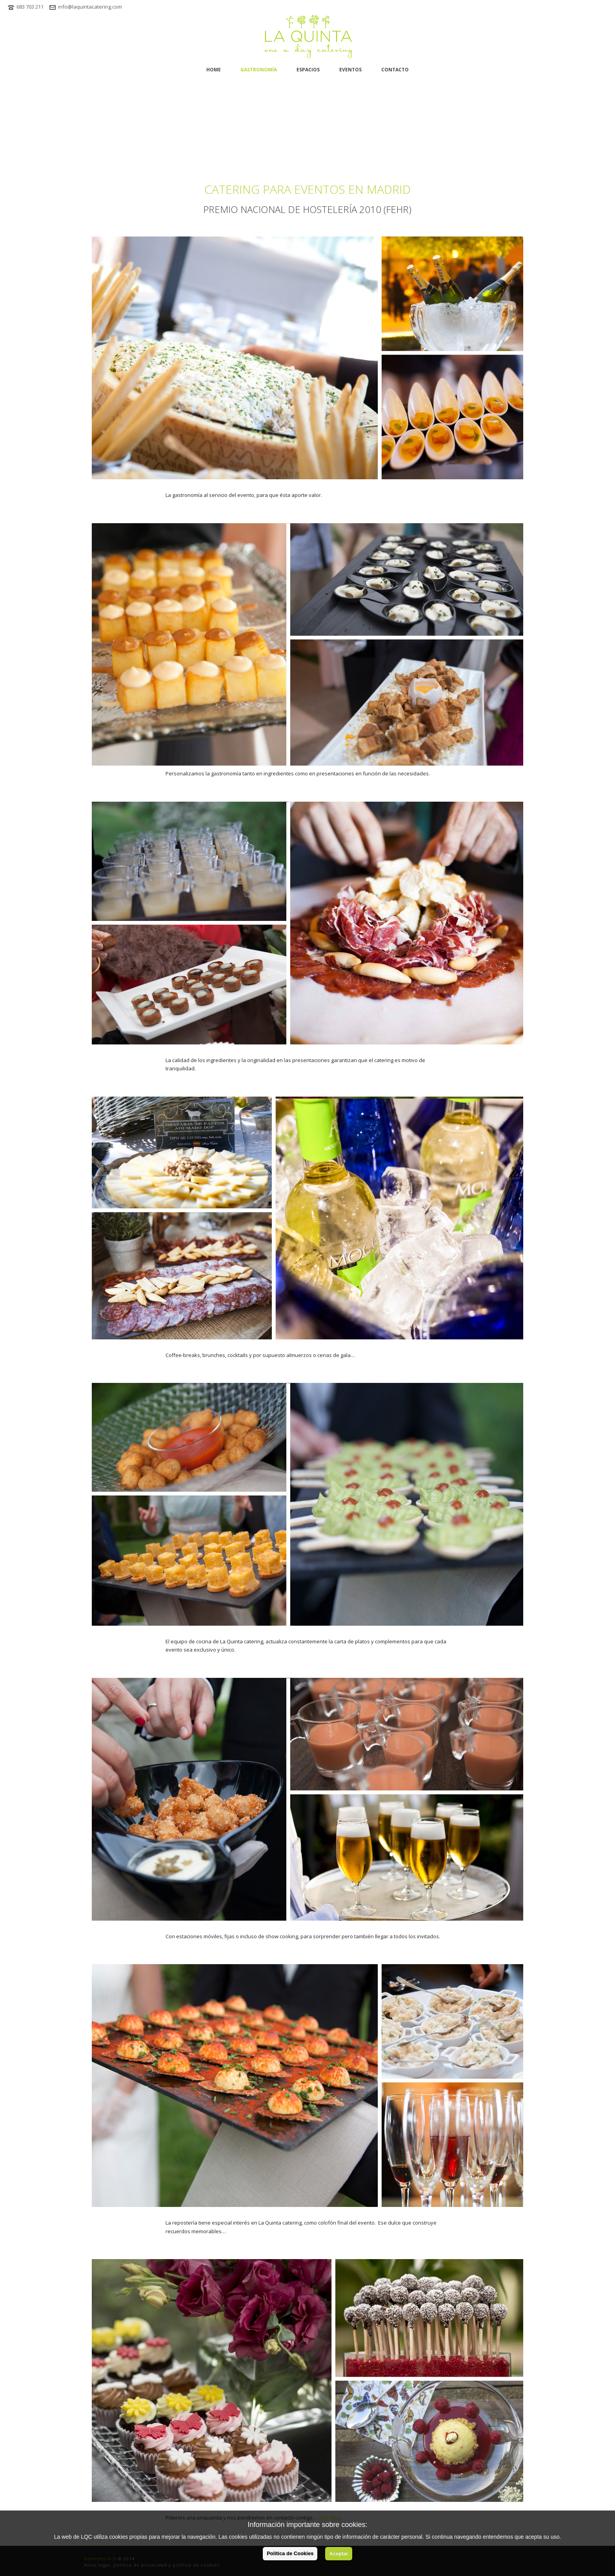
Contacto (395, 69)
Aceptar (338, 2553)
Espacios (308, 69)
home (213, 69)
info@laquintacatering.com (90, 6)
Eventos (350, 69)
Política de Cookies (290, 2553)
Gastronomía (258, 69)
